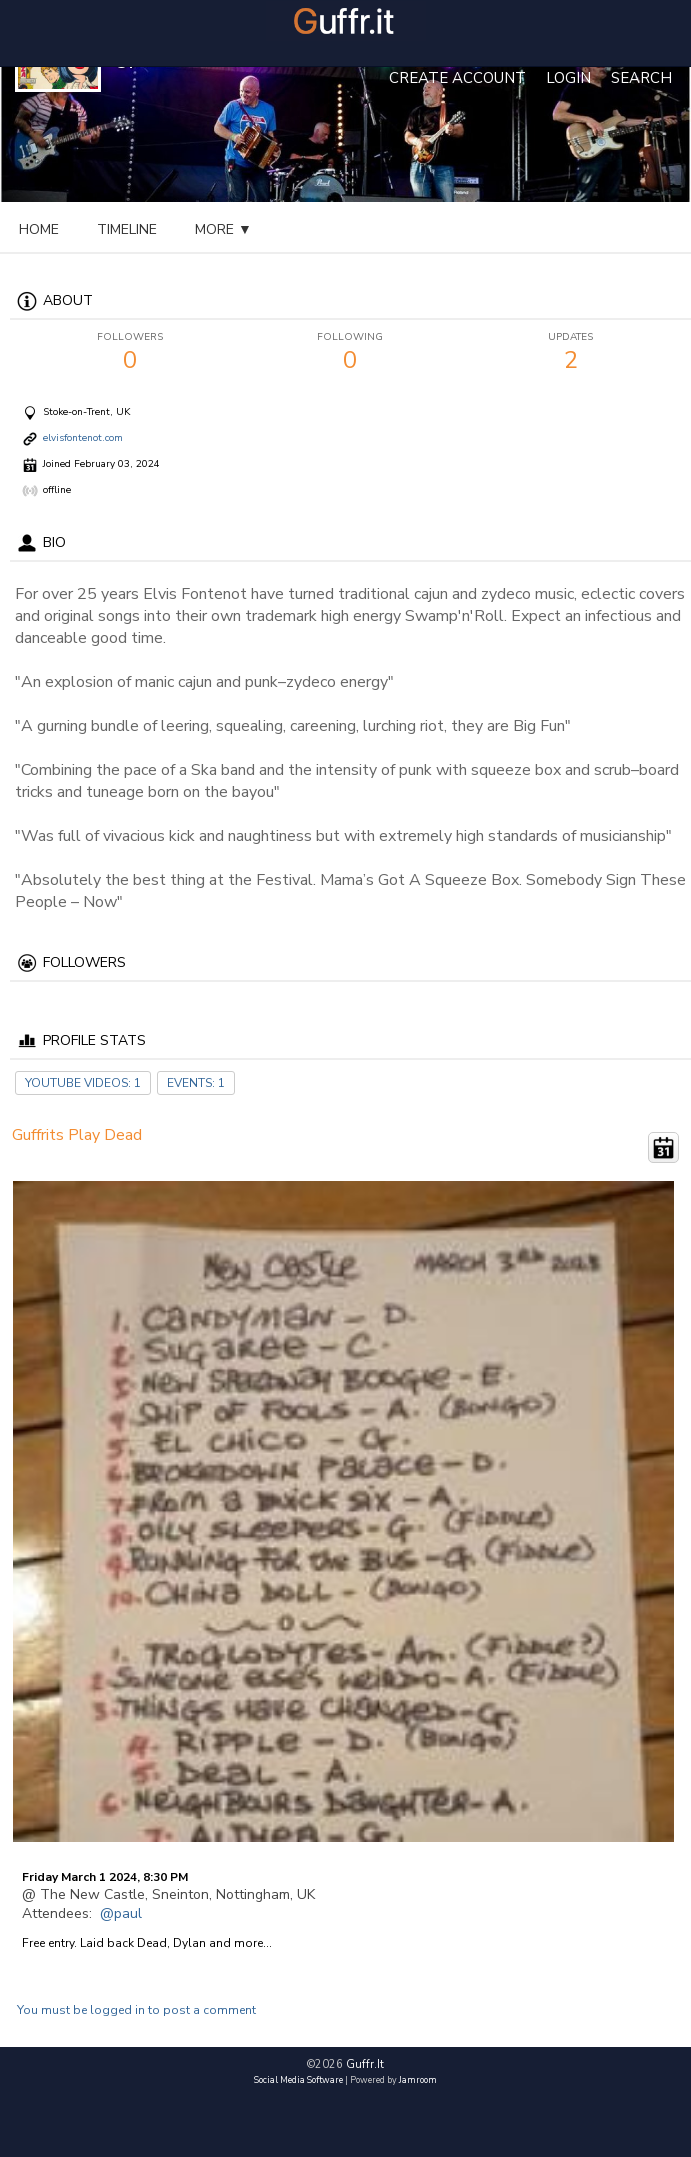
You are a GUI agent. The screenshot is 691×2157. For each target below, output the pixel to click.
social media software (298, 2080)
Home (39, 229)
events (222, 229)
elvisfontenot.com (83, 439)
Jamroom (418, 2080)
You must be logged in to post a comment (136, 2010)
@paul (121, 1913)
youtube (321, 229)
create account (457, 78)
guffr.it (365, 2064)
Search (641, 78)
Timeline (127, 229)
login (568, 78)
